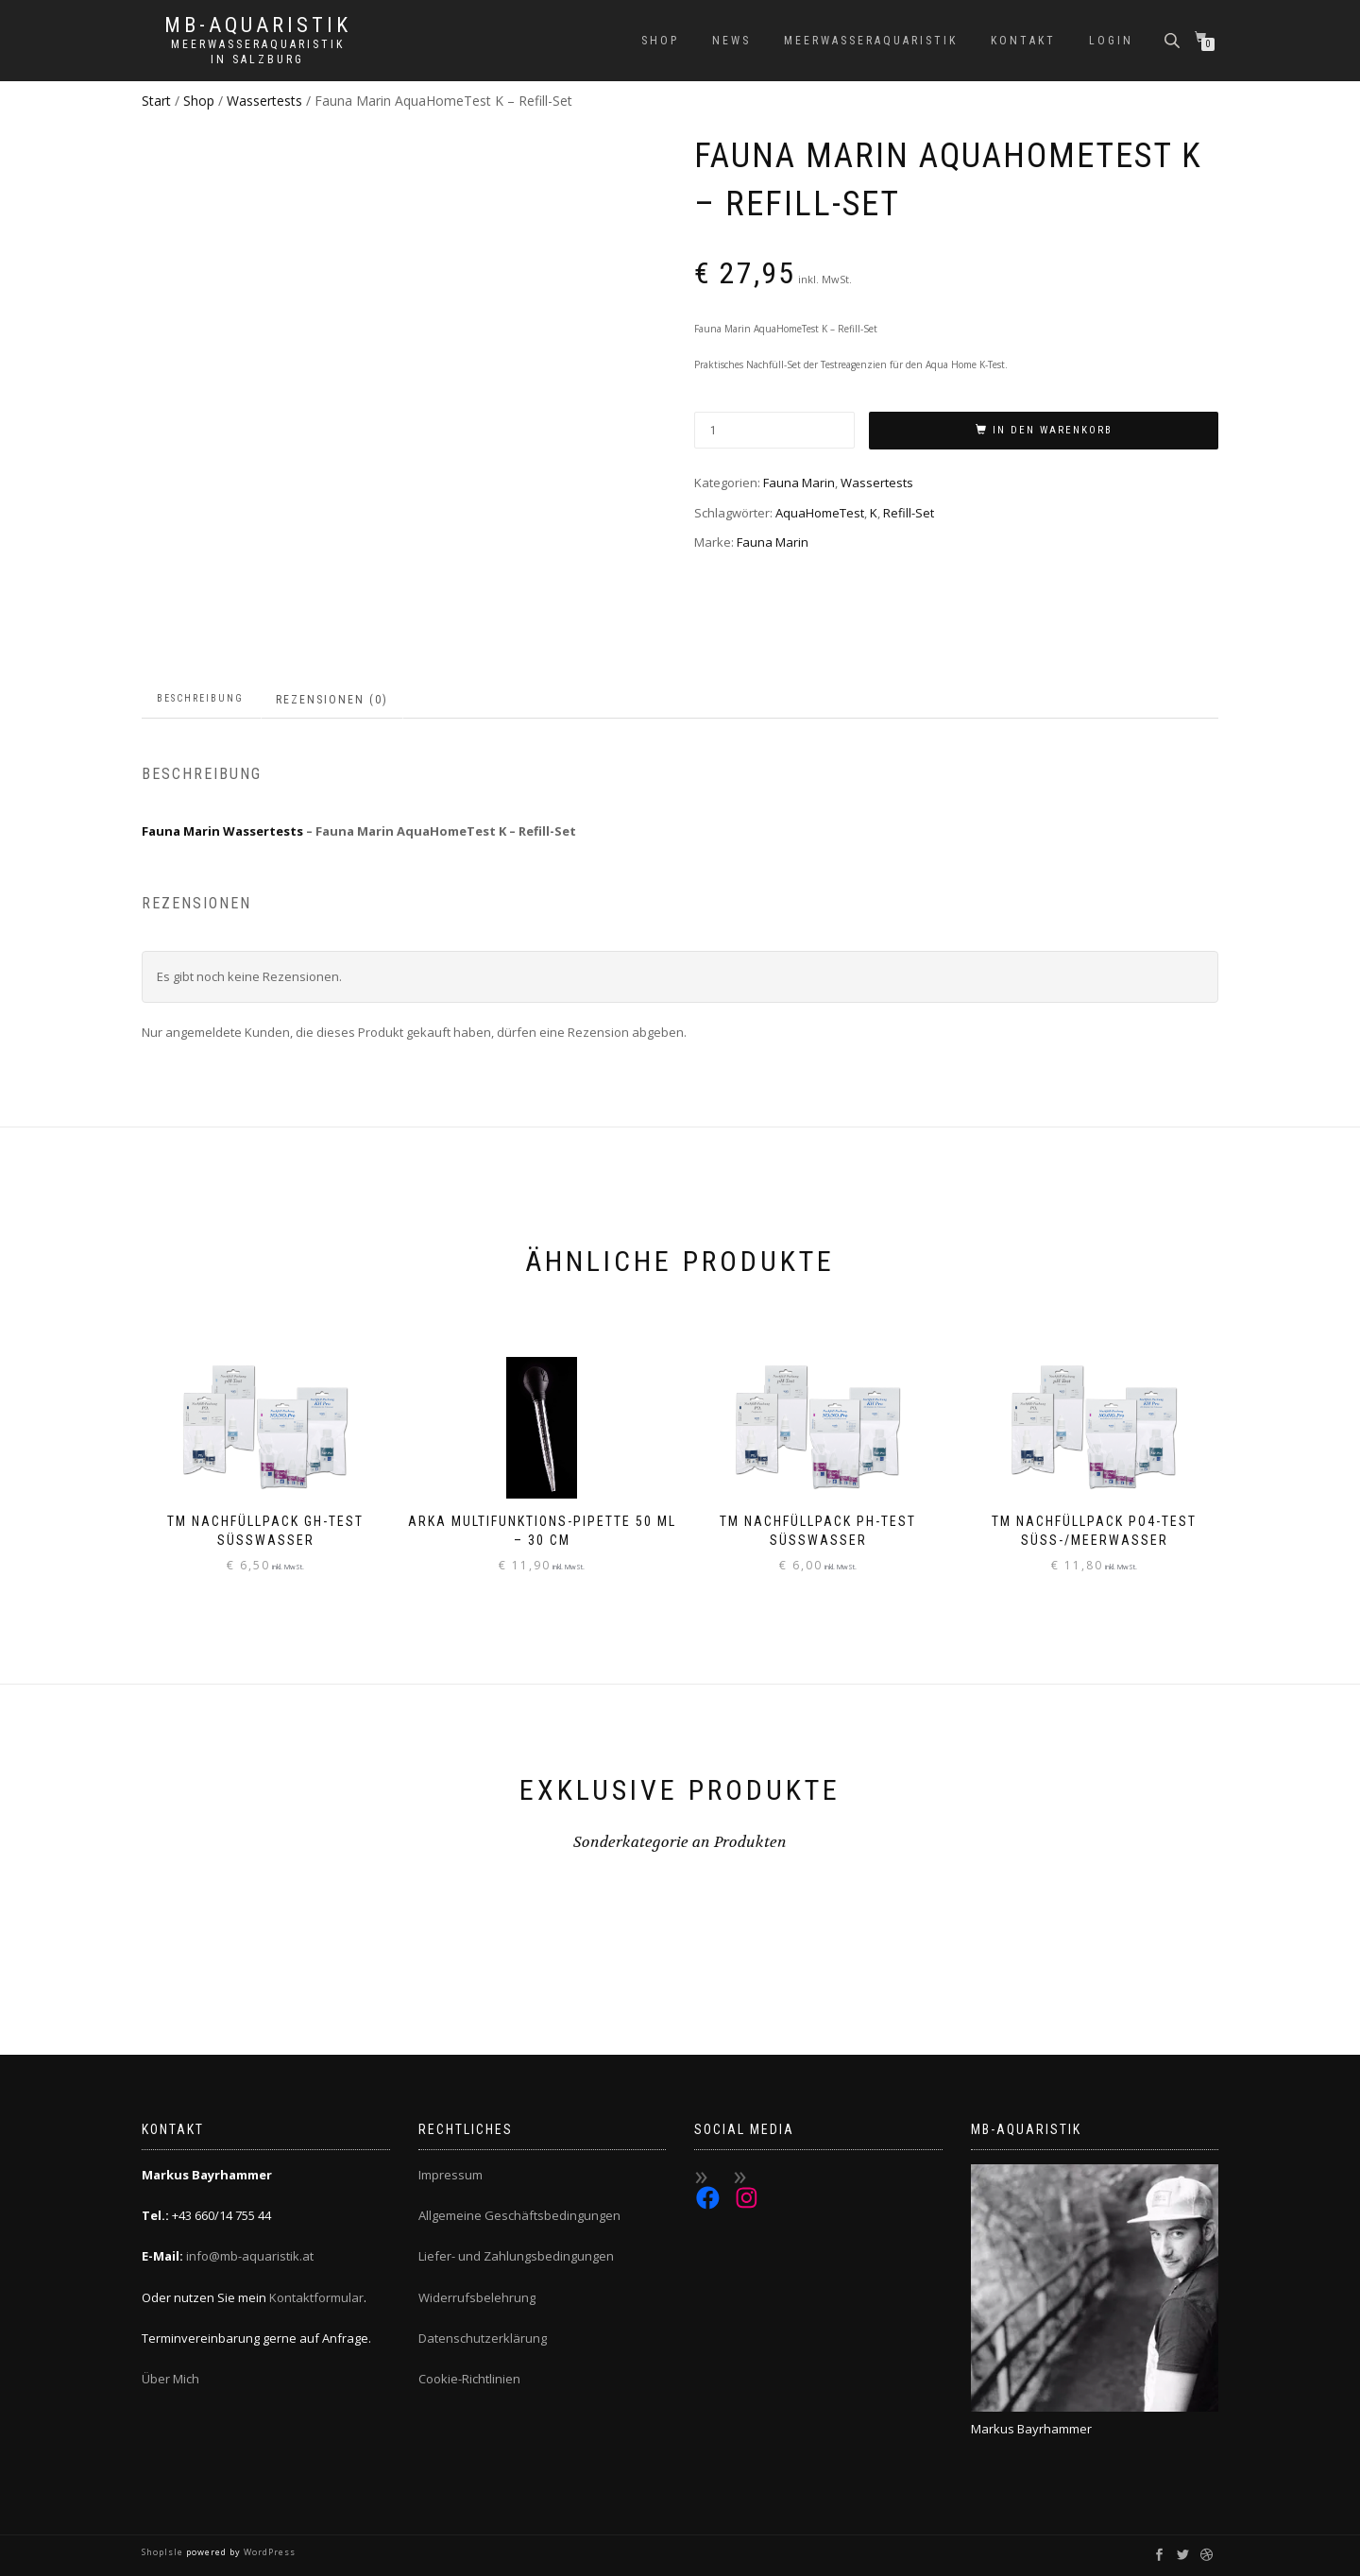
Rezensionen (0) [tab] (332, 699)
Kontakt (1023, 40)
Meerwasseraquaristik (871, 40)
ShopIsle (164, 2552)
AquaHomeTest (819, 512)
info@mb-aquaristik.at (250, 2255)
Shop (660, 40)
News (731, 40)
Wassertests (264, 101)
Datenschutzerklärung (482, 2338)
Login (1111, 40)
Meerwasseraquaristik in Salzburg (258, 52)
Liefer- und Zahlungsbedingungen (516, 2255)
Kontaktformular (316, 2297)
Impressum (450, 2174)
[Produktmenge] (774, 430)
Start (156, 101)
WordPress (268, 2552)
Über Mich (170, 2378)
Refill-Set (908, 512)
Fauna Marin (799, 482)
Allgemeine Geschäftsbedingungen (519, 2215)
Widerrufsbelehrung (477, 2297)
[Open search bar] (1173, 39)
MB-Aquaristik (257, 25)
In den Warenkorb (1053, 430)
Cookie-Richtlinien (469, 2378)
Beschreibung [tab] (200, 698)
